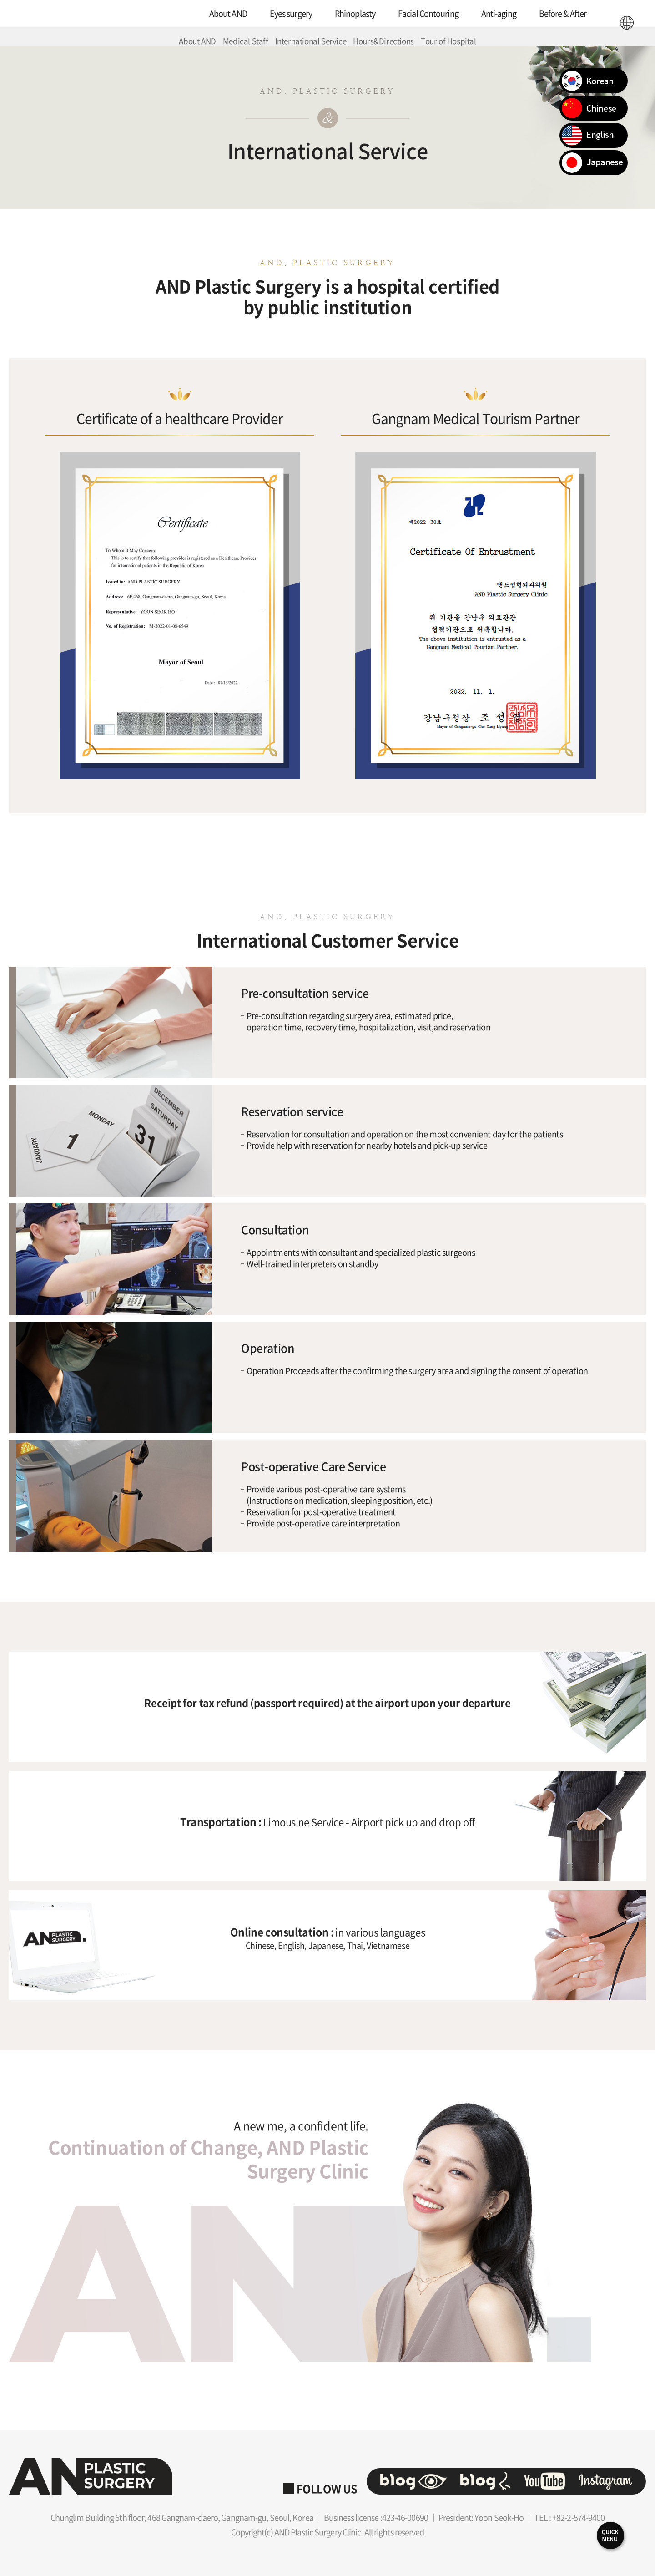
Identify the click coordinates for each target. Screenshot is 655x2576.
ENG (626, 23)
